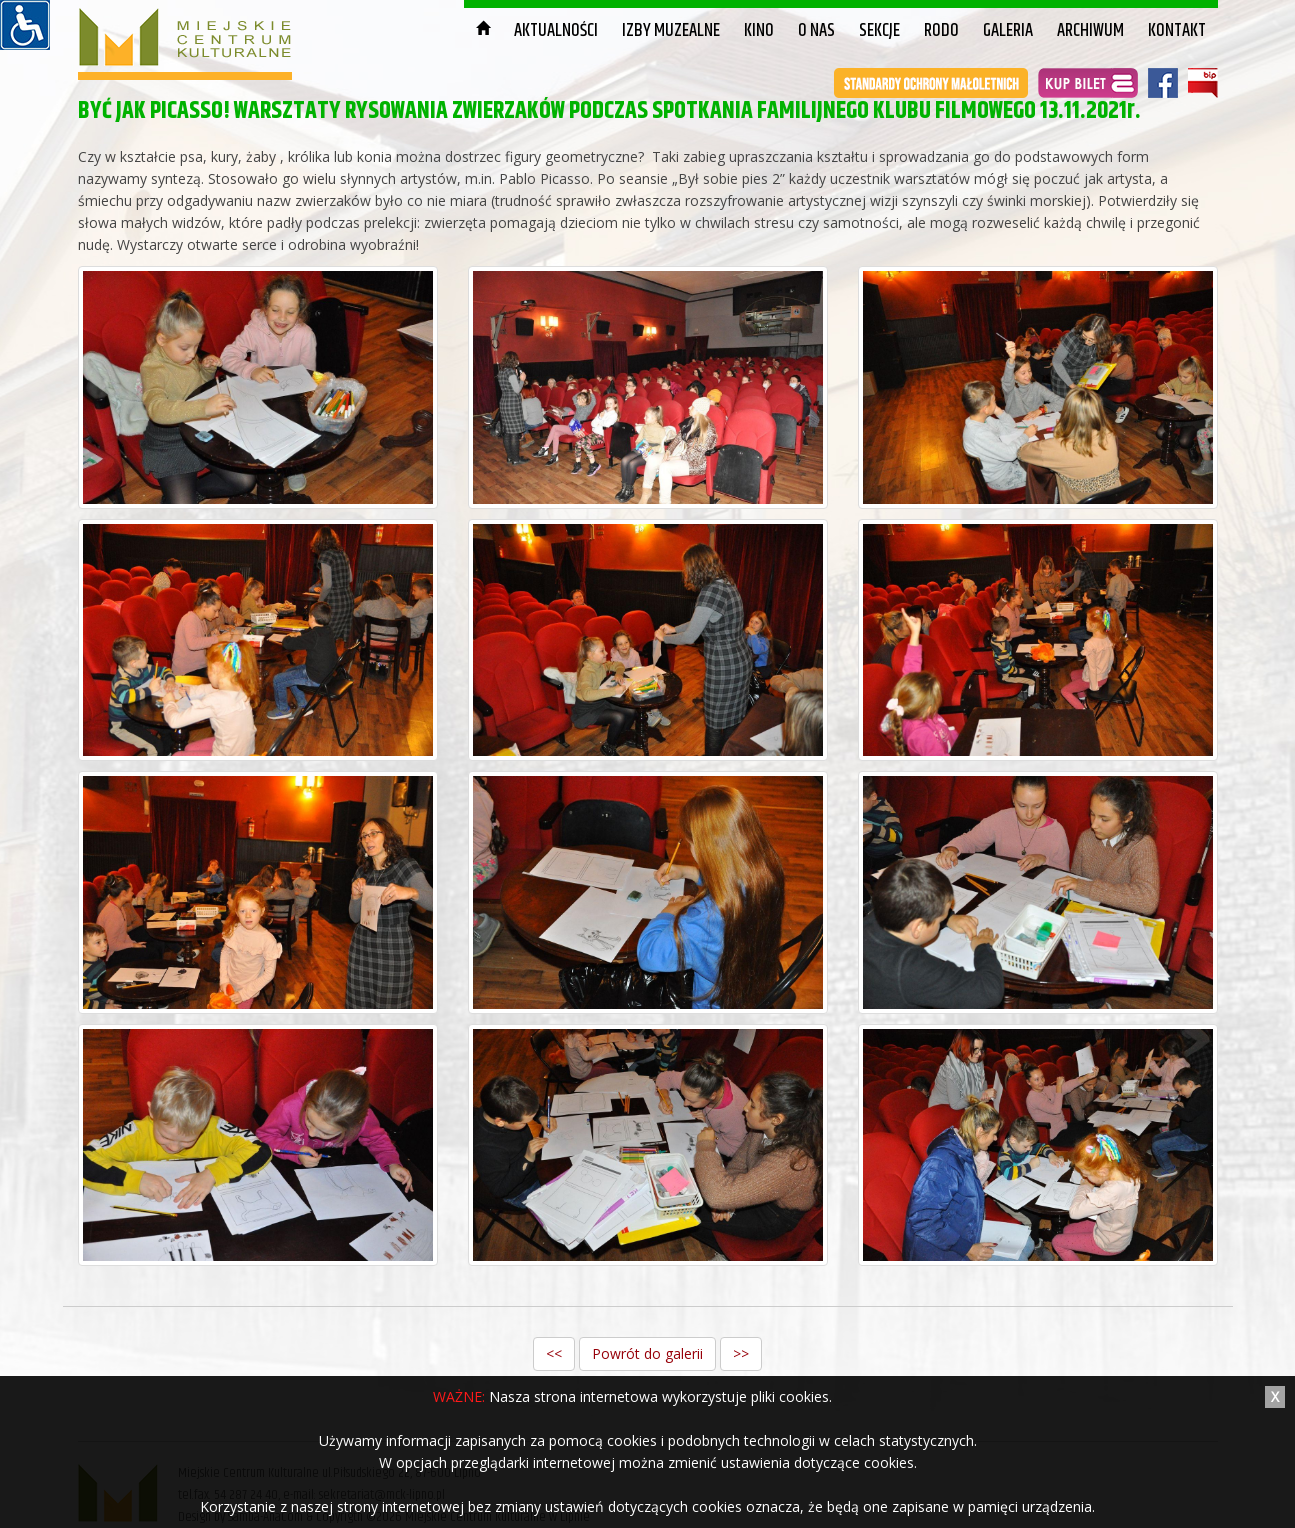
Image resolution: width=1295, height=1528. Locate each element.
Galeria (1008, 31)
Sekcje (879, 31)
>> (741, 1353)
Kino (759, 31)
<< (554, 1353)
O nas (816, 31)
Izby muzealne (671, 31)
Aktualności (556, 31)
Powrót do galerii (647, 1353)
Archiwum (1090, 31)
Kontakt (1177, 31)
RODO (941, 31)
